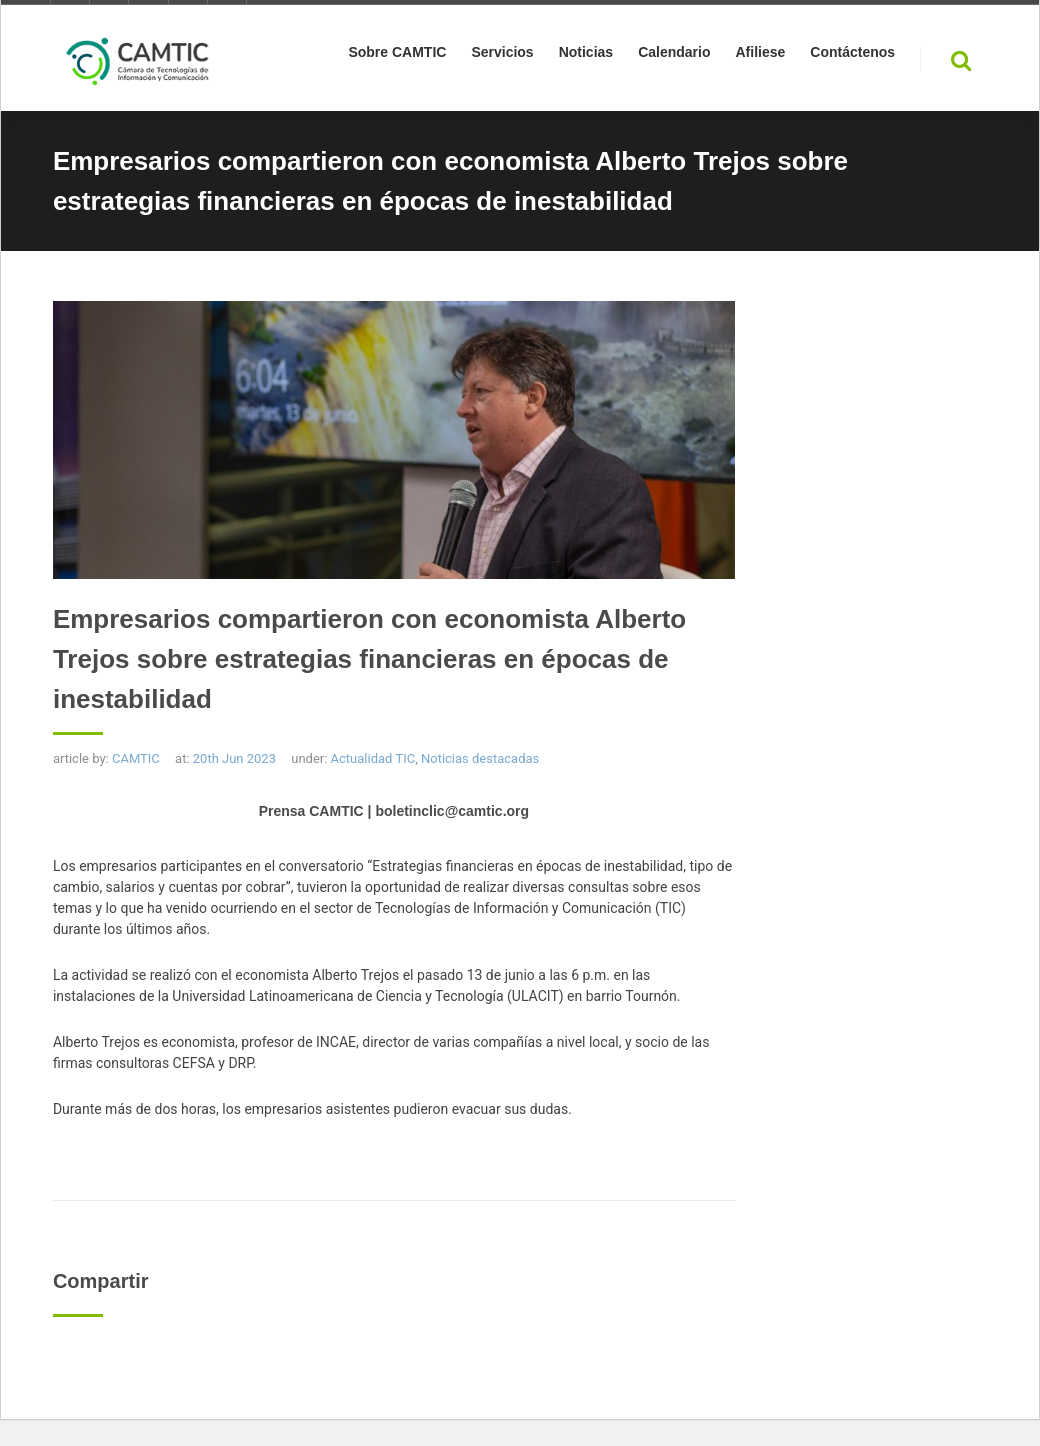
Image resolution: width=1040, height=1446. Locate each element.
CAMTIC (136, 758)
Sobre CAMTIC (397, 56)
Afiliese (760, 56)
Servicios (502, 56)
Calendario (674, 56)
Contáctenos (852, 56)
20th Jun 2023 (234, 758)
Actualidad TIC (373, 758)
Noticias (586, 56)
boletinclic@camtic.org (452, 811)
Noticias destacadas (480, 758)
